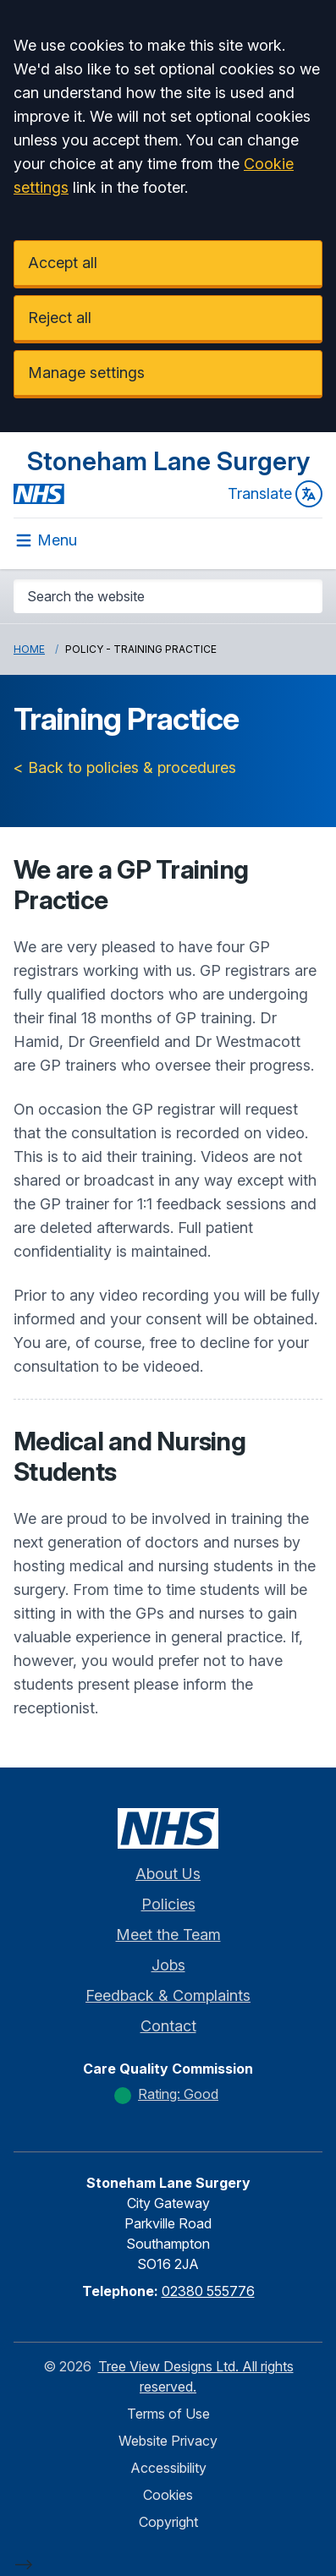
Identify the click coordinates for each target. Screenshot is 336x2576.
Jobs (168, 1965)
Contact (168, 2026)
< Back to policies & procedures (125, 767)
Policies (168, 1904)
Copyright (168, 2521)
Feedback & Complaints (168, 1995)
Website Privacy (168, 2440)
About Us (168, 1874)
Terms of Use (168, 2413)
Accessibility (168, 2467)
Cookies (168, 2494)
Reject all (59, 317)
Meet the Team (168, 1934)
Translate (275, 493)
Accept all (62, 262)
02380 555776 (208, 2291)
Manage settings (86, 372)
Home (29, 649)
